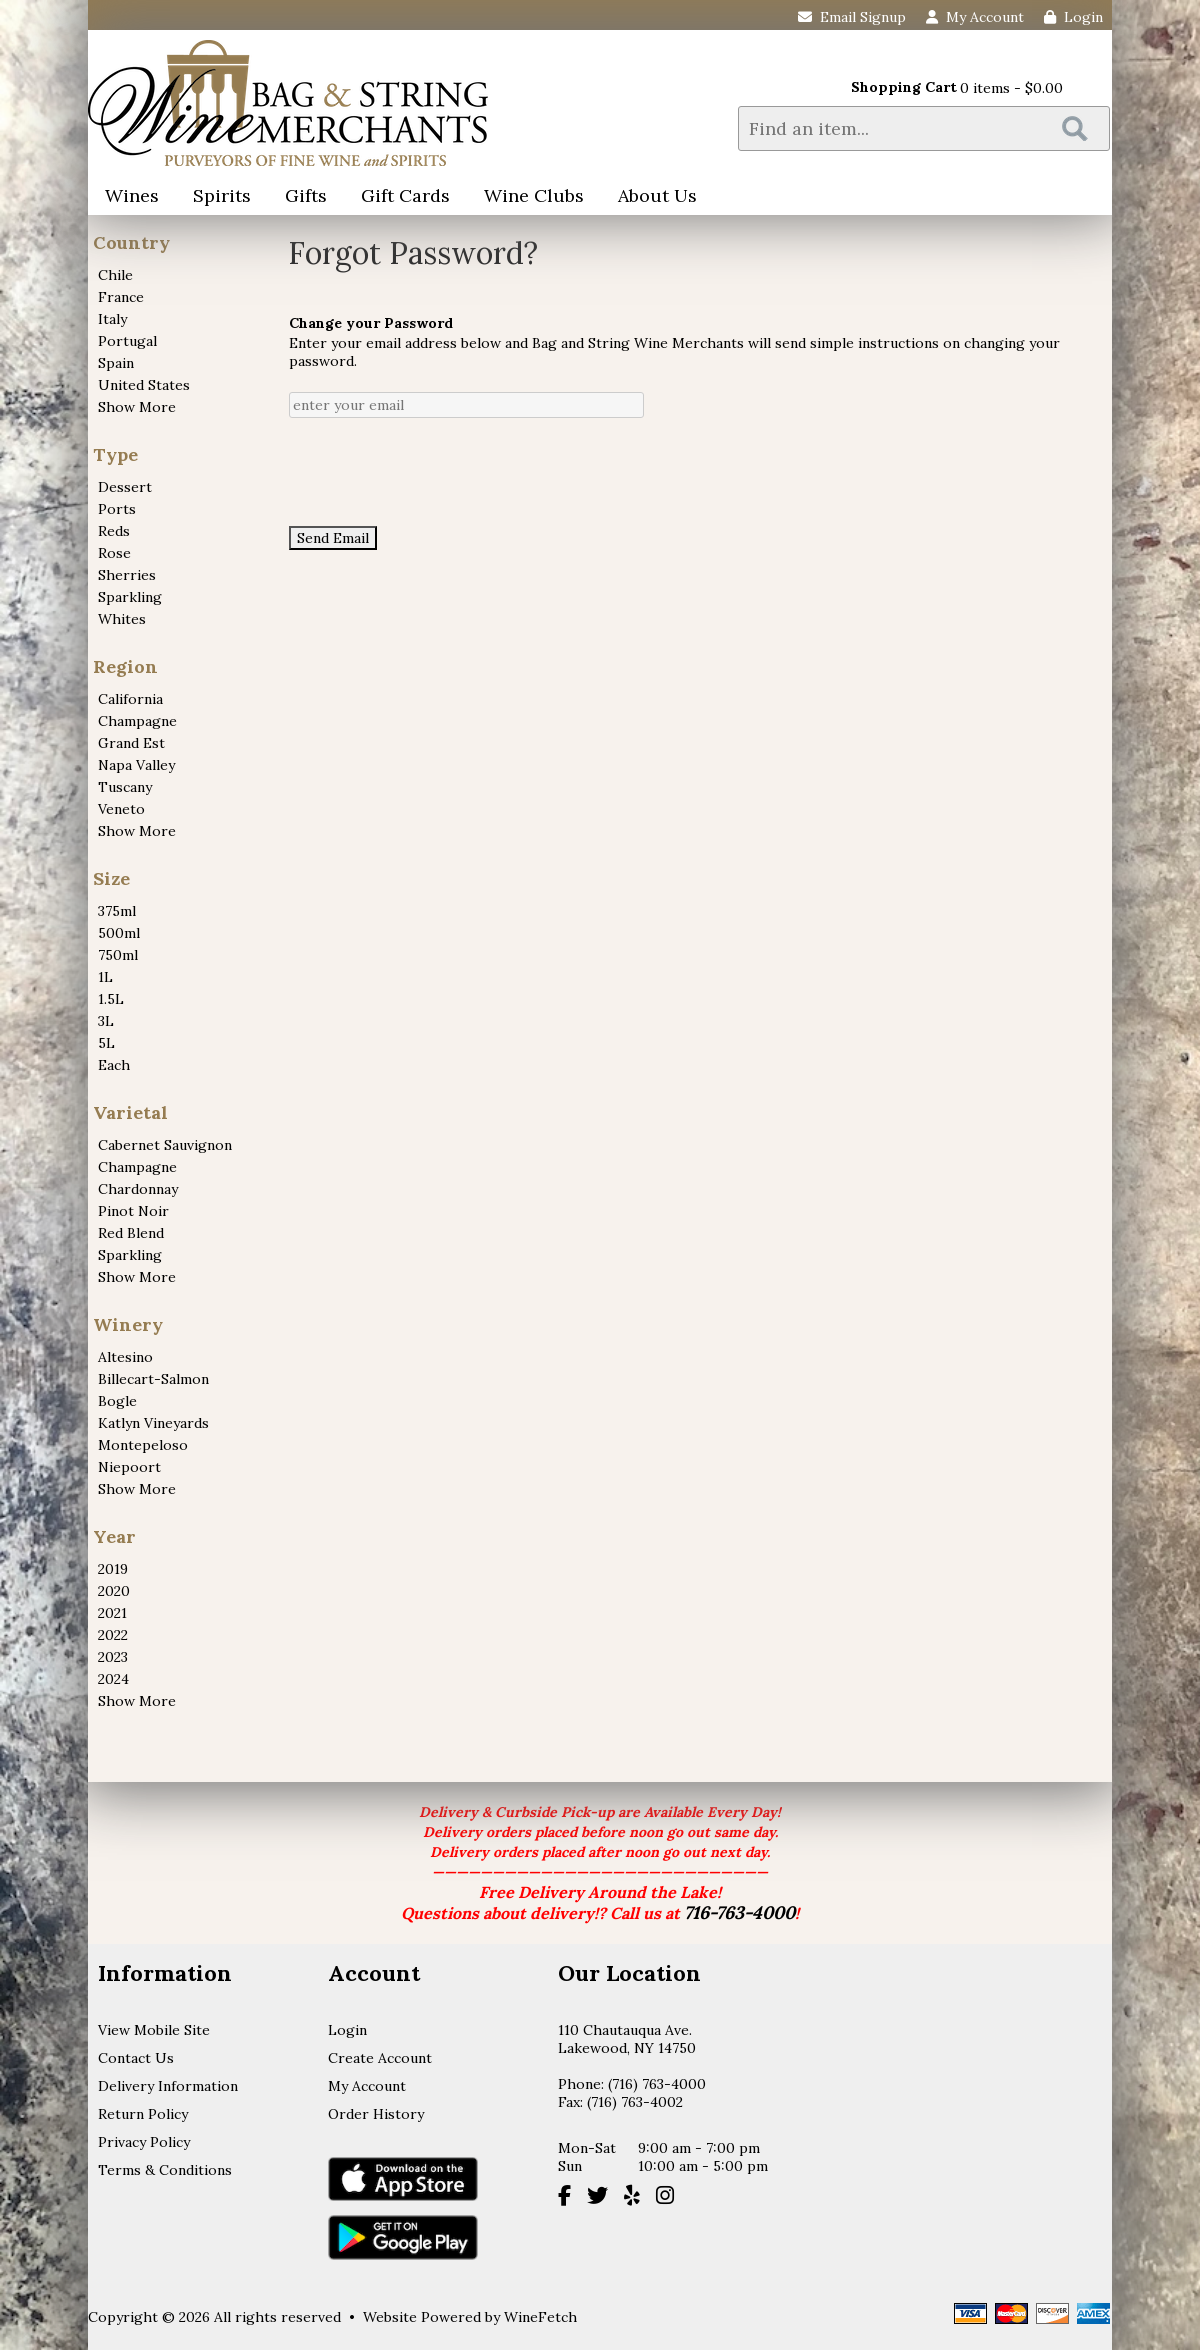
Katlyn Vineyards (153, 1423)
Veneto (121, 809)
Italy (112, 319)
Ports (117, 509)
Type (115, 454)
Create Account (380, 2058)
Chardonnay (138, 1189)
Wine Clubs (527, 197)
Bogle (117, 1401)
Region (125, 666)
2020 (114, 1591)
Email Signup (852, 17)
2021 (112, 1613)
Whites (122, 619)
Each (114, 1065)
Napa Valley (136, 765)
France (121, 297)
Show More (137, 407)
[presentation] (441, 472)
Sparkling (130, 597)
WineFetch (540, 2317)
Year (114, 1536)
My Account (367, 2086)
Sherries (127, 575)
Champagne (137, 721)
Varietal (130, 1112)
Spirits (215, 197)
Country (131, 242)
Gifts (299, 197)
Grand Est (131, 743)
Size (111, 878)
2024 (113, 1679)
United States (144, 385)
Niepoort (129, 1467)
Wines (125, 197)
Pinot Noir (133, 1211)
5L (106, 1043)
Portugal (127, 341)
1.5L (111, 999)
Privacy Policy (144, 2142)
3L (106, 1021)
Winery (128, 1324)
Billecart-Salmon (153, 1379)
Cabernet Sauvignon (165, 1145)
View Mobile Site (154, 2030)
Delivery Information (168, 2086)
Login (1073, 17)
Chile (115, 275)
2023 (113, 1657)
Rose (114, 553)
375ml (117, 911)
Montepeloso (143, 1445)
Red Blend (131, 1233)
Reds (114, 531)
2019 (113, 1569)
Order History (376, 2114)
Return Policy (143, 2114)
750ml (118, 955)
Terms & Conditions (165, 2170)
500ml (119, 933)
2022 (113, 1635)
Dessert (125, 487)
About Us (651, 197)
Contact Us (136, 2058)
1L (105, 977)
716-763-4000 (739, 1912)
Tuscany (125, 787)
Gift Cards (405, 195)
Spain (116, 363)
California (130, 699)
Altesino (125, 1357)
